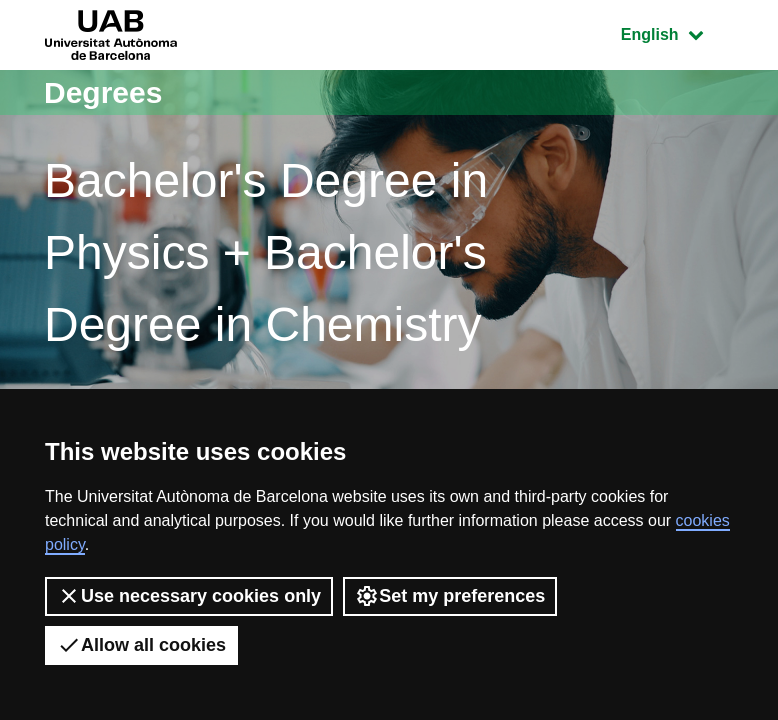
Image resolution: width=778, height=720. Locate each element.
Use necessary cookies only (189, 596)
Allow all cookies (141, 645)
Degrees (103, 92)
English (677, 32)
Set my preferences (450, 596)
